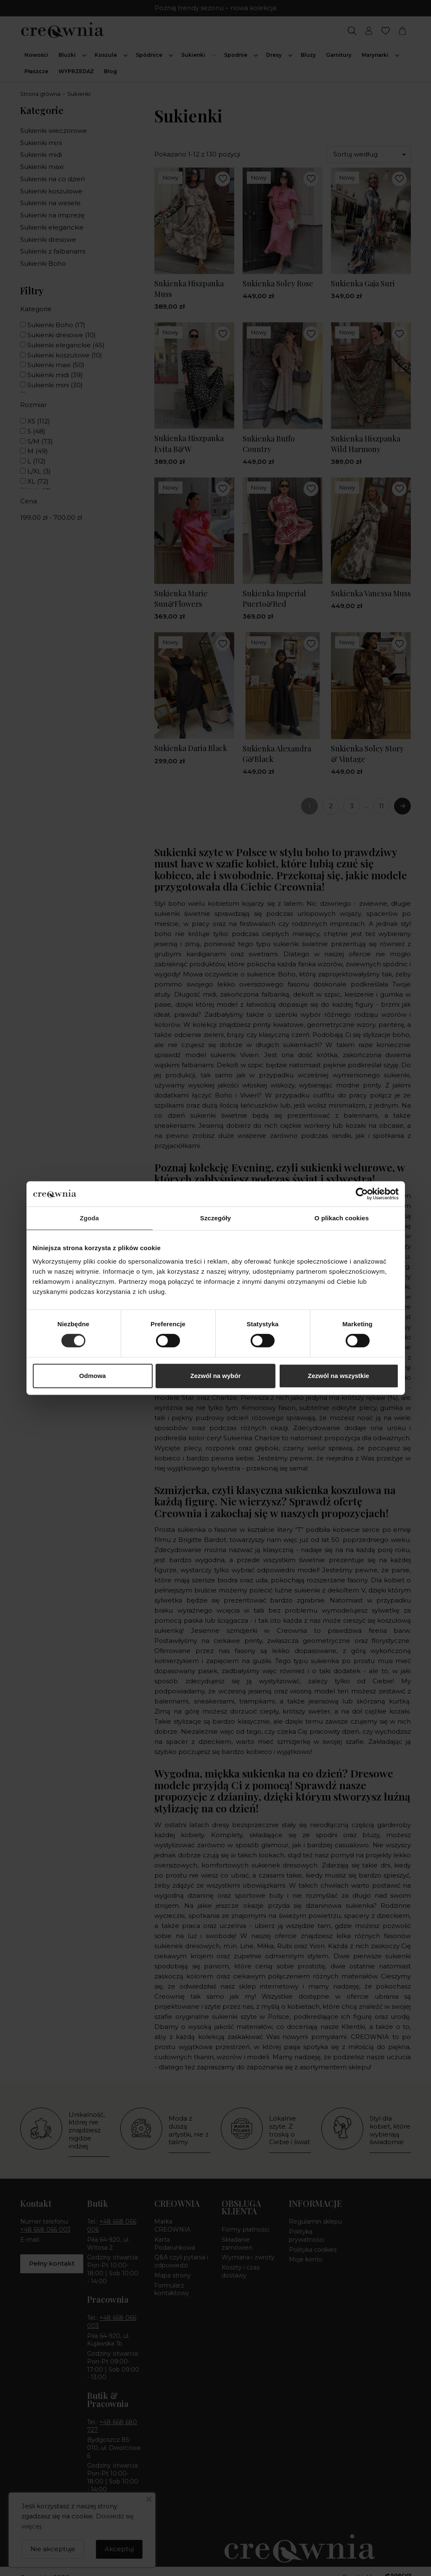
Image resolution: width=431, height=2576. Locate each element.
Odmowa (92, 1375)
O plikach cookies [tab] (342, 1218)
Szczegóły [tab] (215, 1218)
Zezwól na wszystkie (338, 1375)
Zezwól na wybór (215, 1375)
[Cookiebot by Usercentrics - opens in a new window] (362, 1193)
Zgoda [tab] (89, 1218)
